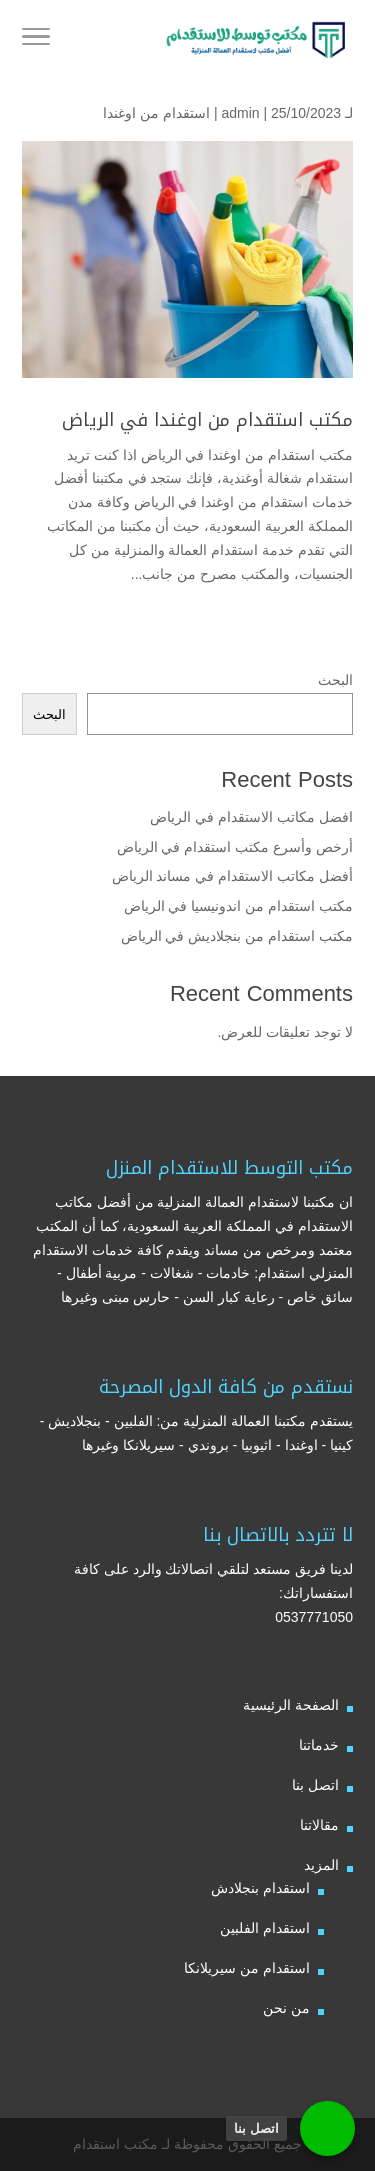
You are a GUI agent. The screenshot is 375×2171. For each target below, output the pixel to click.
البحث (335, 680)
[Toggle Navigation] (36, 40)
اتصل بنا (315, 1785)
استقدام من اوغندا (156, 113)
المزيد (321, 1865)
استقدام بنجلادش (260, 1888)
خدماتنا (319, 1745)
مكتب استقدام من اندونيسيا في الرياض (236, 906)
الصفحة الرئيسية (291, 1705)
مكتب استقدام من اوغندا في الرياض (207, 420)
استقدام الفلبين (265, 1928)
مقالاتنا (319, 1825)
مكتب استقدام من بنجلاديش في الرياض (237, 936)
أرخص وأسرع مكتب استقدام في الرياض (235, 847)
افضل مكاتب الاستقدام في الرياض (251, 817)
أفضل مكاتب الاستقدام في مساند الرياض (232, 876)
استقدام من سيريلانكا (247, 1968)
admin (240, 113)
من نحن (286, 2008)
